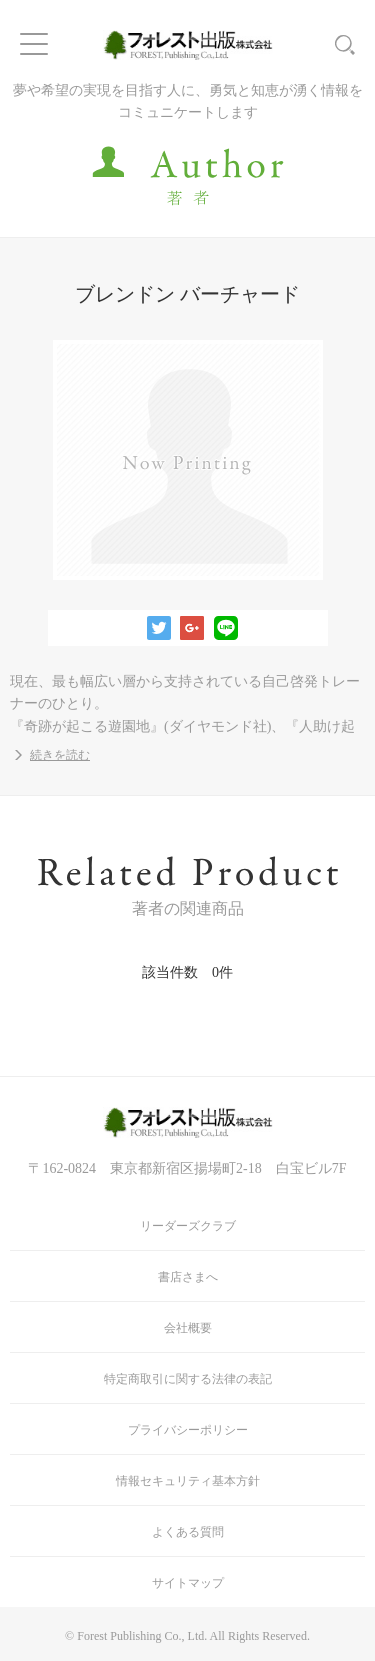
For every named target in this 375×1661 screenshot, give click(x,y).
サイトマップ (188, 1583)
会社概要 (188, 1328)
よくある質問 (188, 1532)
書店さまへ (188, 1277)
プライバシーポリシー (188, 1430)
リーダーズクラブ (188, 1226)
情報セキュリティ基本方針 (188, 1481)
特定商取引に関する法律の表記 (188, 1379)
